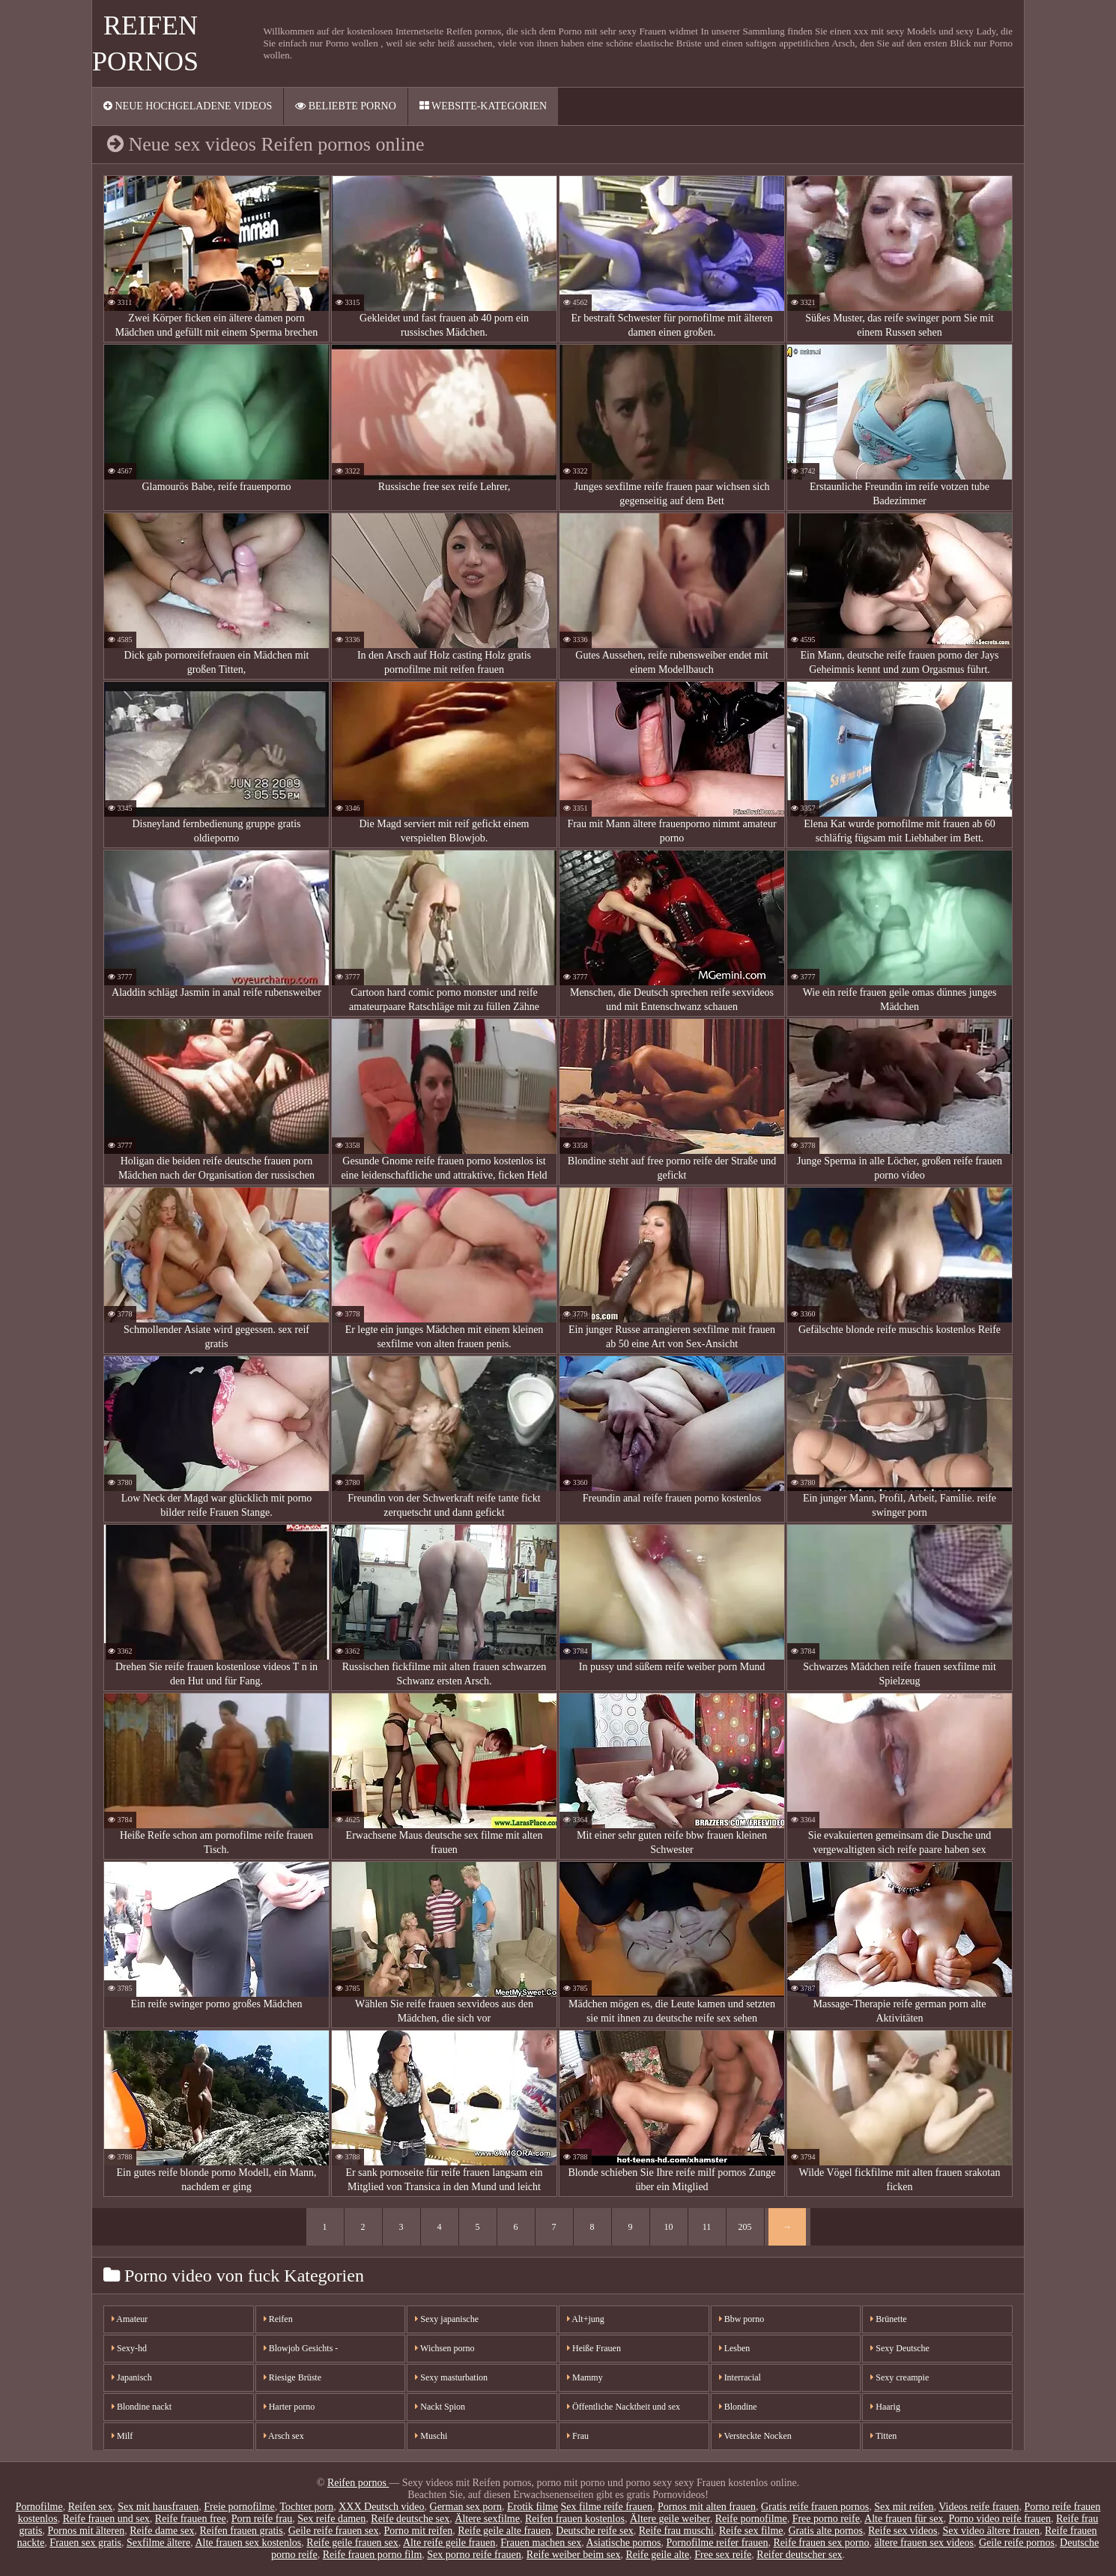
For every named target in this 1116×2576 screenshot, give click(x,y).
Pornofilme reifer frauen (717, 2542)
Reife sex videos (903, 2530)
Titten (883, 2436)
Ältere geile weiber (670, 2518)
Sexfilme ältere (158, 2542)
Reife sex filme (751, 2530)
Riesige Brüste (292, 2377)
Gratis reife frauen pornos (815, 2506)
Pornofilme (39, 2506)
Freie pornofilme (239, 2506)
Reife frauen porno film (372, 2554)
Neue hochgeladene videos (187, 106)
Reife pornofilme (751, 2518)
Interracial (740, 2377)
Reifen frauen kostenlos (575, 2518)
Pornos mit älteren (86, 2530)
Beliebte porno (345, 106)
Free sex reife (722, 2554)
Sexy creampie (899, 2377)
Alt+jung (585, 2319)
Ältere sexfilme (487, 2518)
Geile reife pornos (1017, 2542)
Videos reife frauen (978, 2506)
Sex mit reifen (903, 2506)
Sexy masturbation (451, 2377)
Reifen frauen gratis (240, 2530)
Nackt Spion (440, 2406)
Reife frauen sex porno (822, 2542)
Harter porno (289, 2406)
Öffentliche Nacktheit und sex (623, 2406)
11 (707, 2227)
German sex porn (466, 2506)
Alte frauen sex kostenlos (248, 2542)
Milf (122, 2436)
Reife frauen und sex (106, 2518)
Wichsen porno (444, 2348)
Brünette (888, 2319)
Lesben (734, 2348)
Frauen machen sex (540, 2542)
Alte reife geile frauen (449, 2542)
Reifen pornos (358, 2482)
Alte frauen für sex (903, 2518)
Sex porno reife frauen (474, 2554)
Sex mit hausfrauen (158, 2506)
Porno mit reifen (418, 2530)
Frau (578, 2436)
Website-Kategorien (483, 106)
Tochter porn (306, 2506)
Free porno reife (826, 2518)
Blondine (738, 2406)
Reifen (278, 2319)
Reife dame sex (162, 2530)
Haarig (885, 2406)
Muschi (431, 2436)
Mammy (585, 2377)
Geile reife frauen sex (333, 2530)
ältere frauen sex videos (924, 2542)
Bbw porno (742, 2319)
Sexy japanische (447, 2319)
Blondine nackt (142, 2406)
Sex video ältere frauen (991, 2530)
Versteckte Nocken (755, 2436)
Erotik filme (532, 2506)
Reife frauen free (190, 2518)
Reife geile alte (657, 2554)
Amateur (130, 2319)
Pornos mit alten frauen (707, 2506)
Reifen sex (90, 2506)
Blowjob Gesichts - (301, 2348)
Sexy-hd (129, 2348)
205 (745, 2227)
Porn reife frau (262, 2518)
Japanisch (132, 2377)
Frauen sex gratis (85, 2542)
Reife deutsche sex (410, 2518)
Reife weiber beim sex (574, 2554)
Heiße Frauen (594, 2348)
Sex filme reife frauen (606, 2506)
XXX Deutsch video (381, 2506)
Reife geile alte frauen (504, 2530)
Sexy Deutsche (900, 2348)
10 (668, 2227)
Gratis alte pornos (826, 2530)
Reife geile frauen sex (352, 2542)
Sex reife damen (331, 2518)
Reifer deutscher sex (799, 2554)
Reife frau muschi (676, 2530)
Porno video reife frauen (999, 2518)
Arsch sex (284, 2436)
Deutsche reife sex (594, 2530)
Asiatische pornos (623, 2542)
